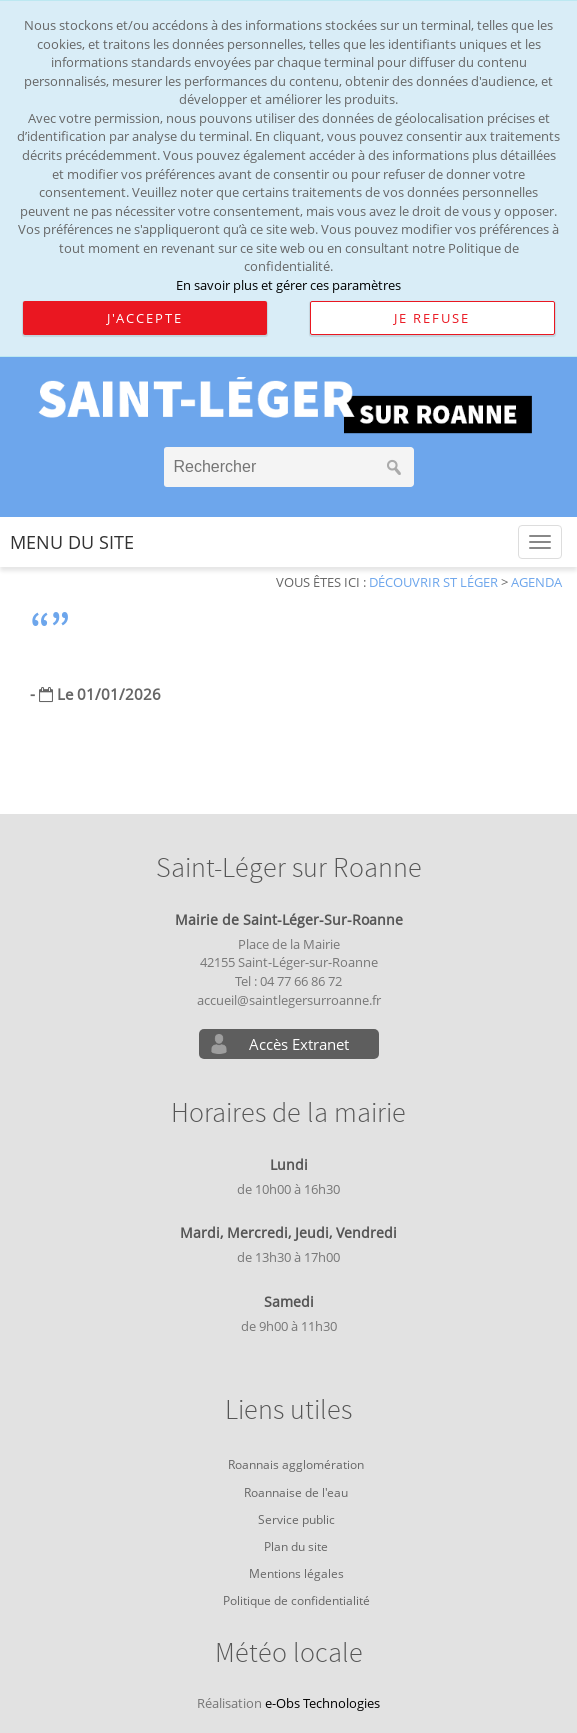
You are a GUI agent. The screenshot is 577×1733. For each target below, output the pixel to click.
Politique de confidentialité (296, 1600)
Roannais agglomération (296, 1464)
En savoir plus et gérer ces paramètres (288, 285)
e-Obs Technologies (322, 1703)
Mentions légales (296, 1573)
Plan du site (296, 1546)
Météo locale (289, 1653)
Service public (296, 1519)
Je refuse (432, 318)
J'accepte (145, 318)
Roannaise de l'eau (296, 1492)
